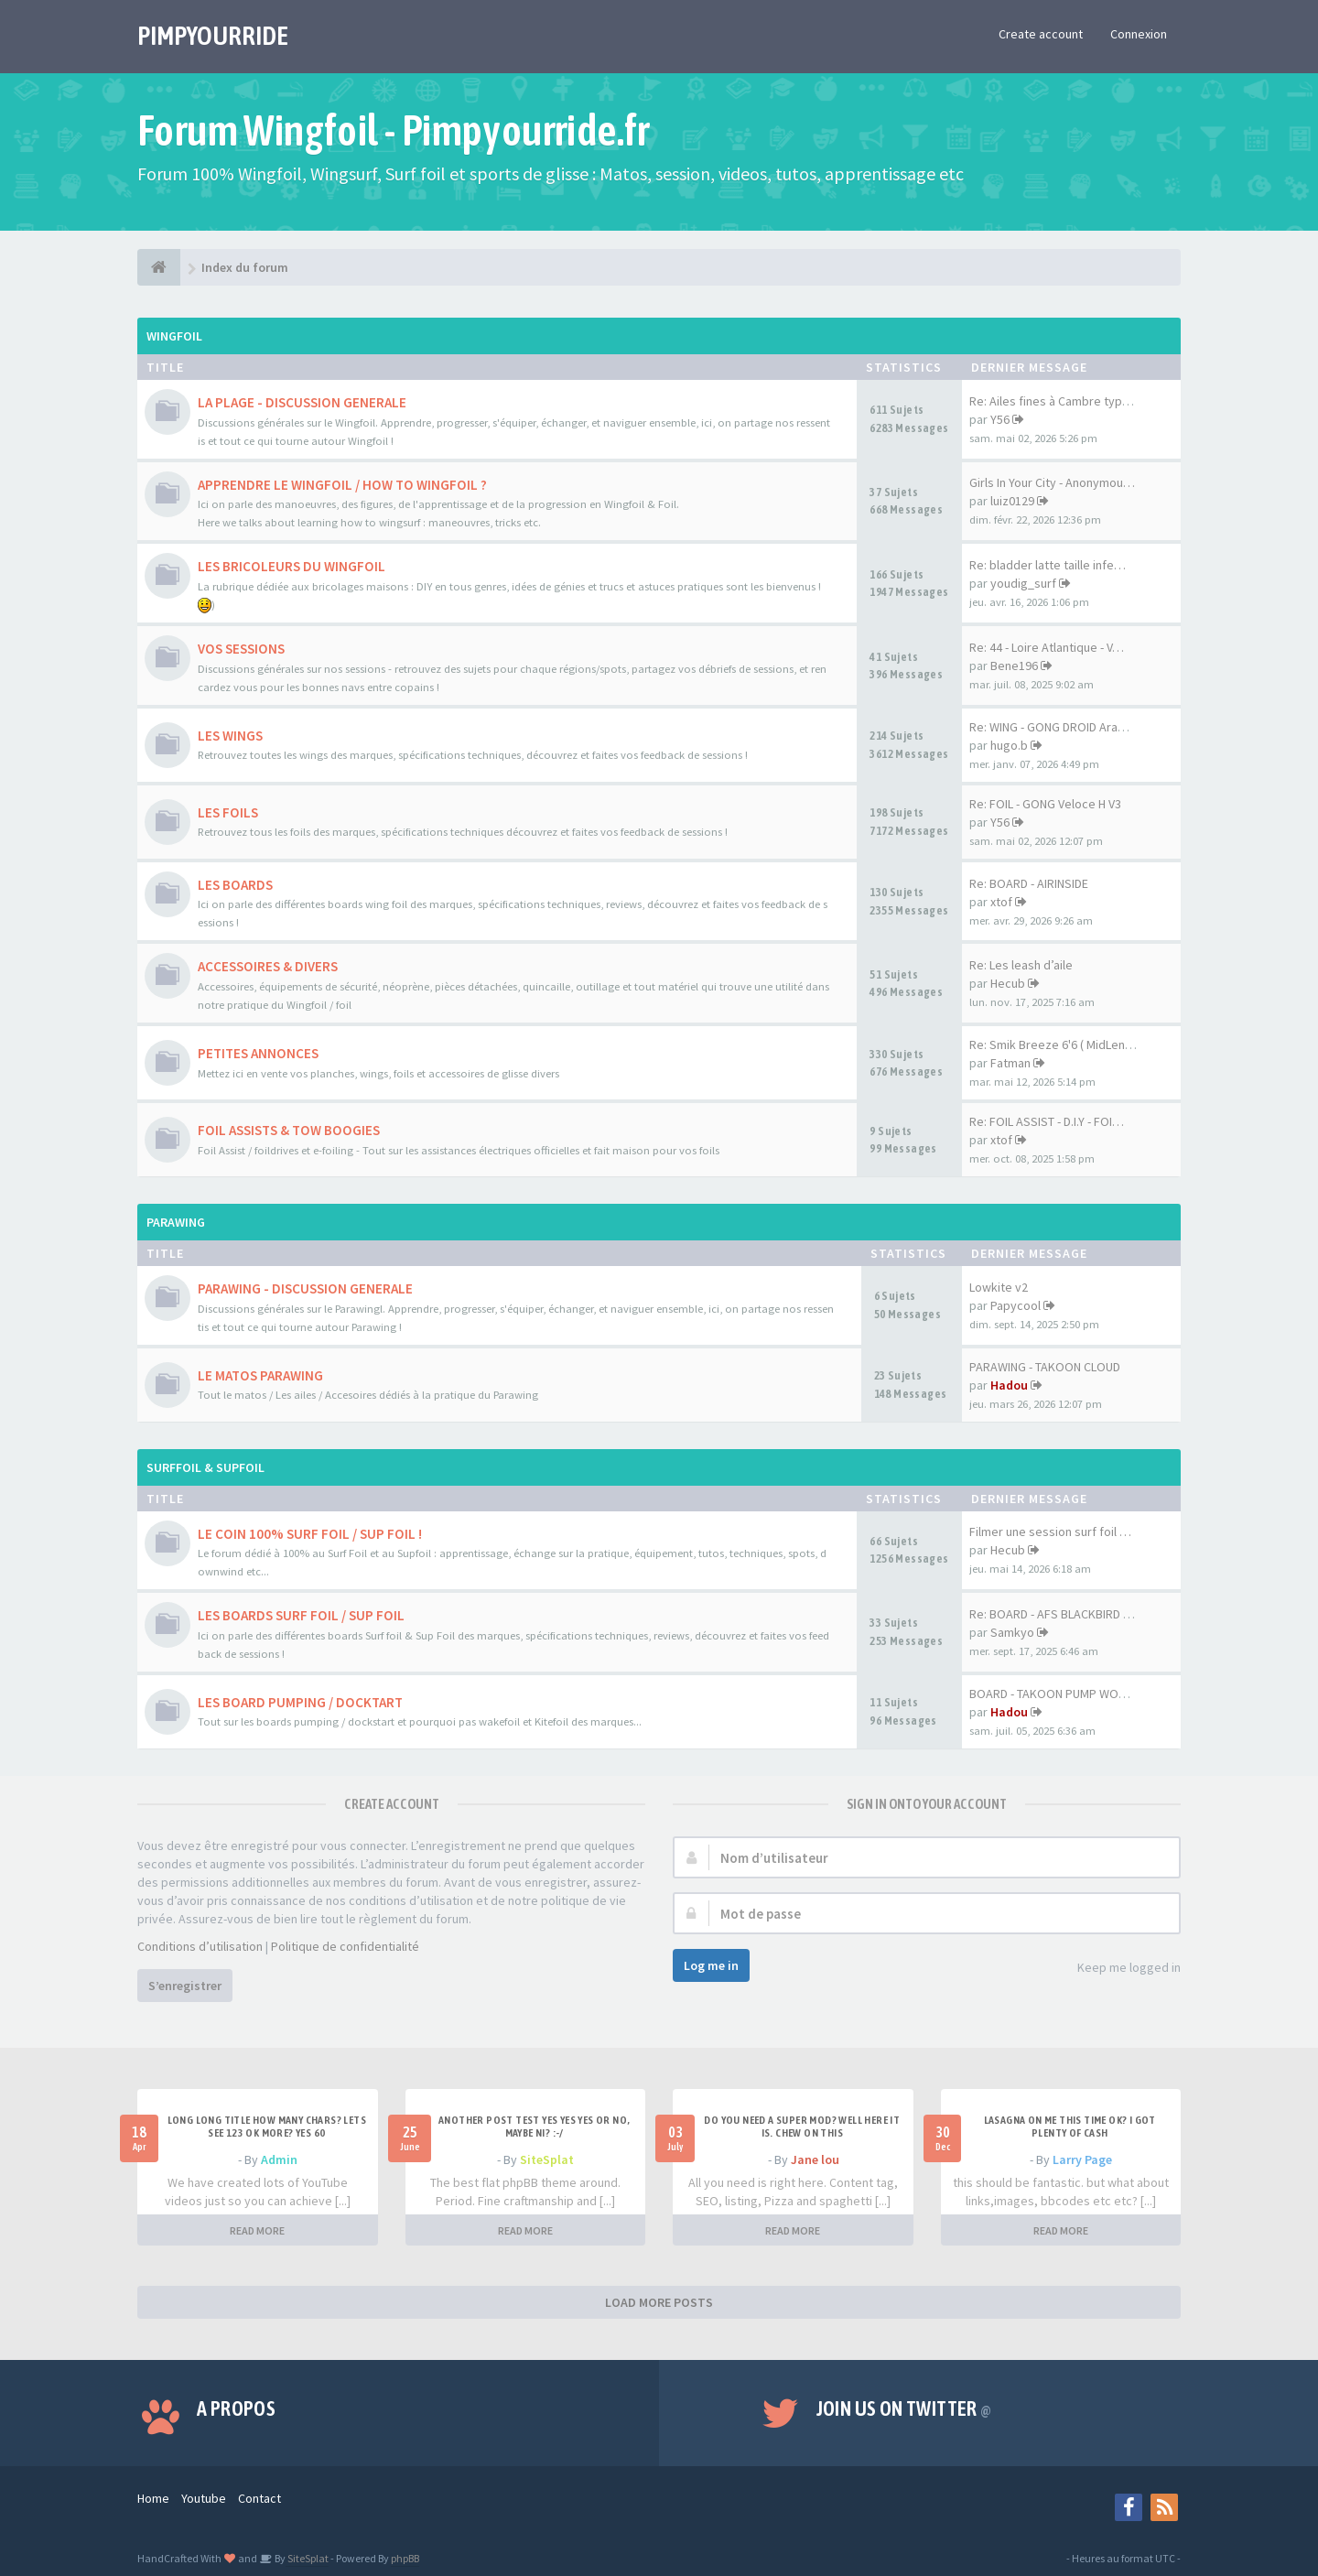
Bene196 (1014, 665)
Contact (259, 2498)
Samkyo (1012, 1632)
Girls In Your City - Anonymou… (1052, 482)
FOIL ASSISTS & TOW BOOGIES (289, 1130)
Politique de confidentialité (345, 1946)
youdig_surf (1023, 583)
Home (153, 2498)
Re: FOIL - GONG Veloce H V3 (1045, 804)
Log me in (711, 1965)
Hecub (1007, 983)
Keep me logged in (1119, 1968)
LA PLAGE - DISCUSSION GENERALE (302, 402)
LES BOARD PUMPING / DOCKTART (300, 1702)
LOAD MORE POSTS (659, 2302)
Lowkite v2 (998, 1287)
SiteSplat (547, 2159)
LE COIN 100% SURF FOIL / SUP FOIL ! (310, 1533)
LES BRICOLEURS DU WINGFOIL (291, 566)
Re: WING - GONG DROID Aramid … (1060, 727)
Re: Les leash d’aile (1021, 965)
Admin (279, 2159)
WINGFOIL (174, 336)
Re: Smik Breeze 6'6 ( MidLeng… (1056, 1044)
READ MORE (257, 2230)
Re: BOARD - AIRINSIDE (1028, 883)
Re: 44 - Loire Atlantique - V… (1046, 647)
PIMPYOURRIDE (212, 35)
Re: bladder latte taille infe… (1047, 565)
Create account (1041, 34)
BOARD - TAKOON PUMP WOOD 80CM (1068, 1693)
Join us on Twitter (904, 2408)
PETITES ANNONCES (258, 1053)
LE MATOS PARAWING (260, 1375)
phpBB (405, 2558)
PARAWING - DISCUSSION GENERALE (305, 1288)
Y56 (1000, 419)
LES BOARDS (235, 884)
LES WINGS (230, 735)
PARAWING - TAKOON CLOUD (1044, 1366)
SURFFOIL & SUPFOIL (205, 1467)
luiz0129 (1012, 500)
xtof (1001, 901)
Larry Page (1082, 2159)
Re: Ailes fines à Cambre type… (1055, 401)
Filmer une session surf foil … (1050, 1531)
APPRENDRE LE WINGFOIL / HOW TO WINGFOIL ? (342, 484)
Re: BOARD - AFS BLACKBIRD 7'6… (1060, 1614)
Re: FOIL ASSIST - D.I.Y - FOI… (1046, 1121)
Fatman (1010, 1063)
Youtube (203, 2498)
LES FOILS (228, 812)
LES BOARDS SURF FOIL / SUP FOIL (301, 1615)
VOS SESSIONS (241, 648)
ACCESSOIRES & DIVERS (268, 966)
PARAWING (175, 1222)
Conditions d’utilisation (200, 1946)
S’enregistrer (184, 1985)
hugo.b (1009, 745)
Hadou (1009, 1385)
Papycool (1015, 1305)
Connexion (1138, 34)
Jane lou (815, 2159)
